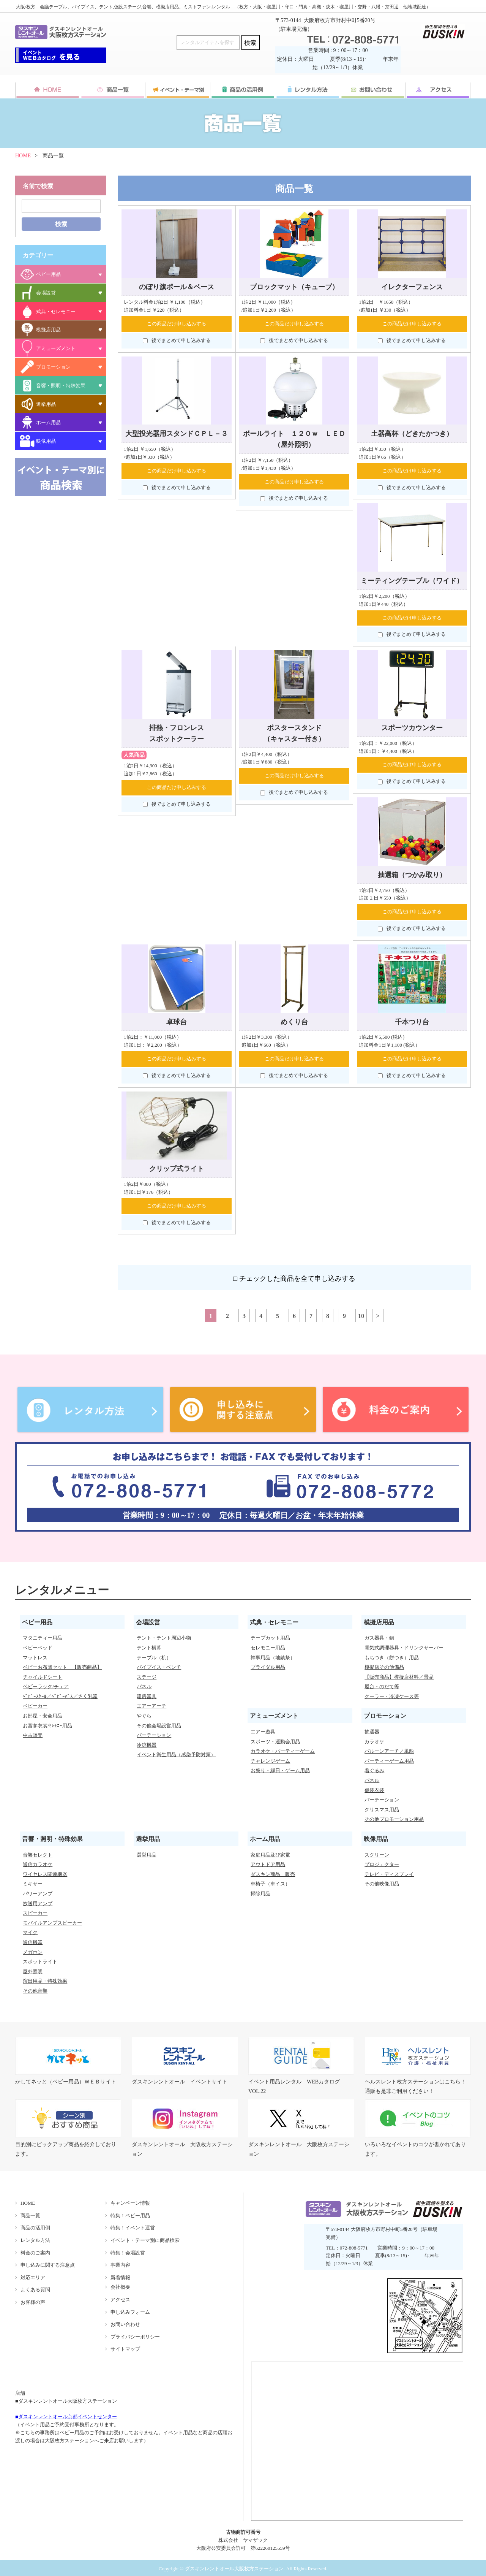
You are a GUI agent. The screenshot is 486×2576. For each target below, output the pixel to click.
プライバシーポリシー (135, 2337)
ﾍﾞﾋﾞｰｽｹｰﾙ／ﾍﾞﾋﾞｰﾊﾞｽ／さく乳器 (60, 1696)
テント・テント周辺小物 (164, 1638)
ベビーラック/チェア (46, 1686)
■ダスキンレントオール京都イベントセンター (66, 2416)
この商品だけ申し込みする (176, 323)
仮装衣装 (374, 1790)
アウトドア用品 (268, 1864)
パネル (144, 1686)
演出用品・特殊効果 (45, 1981)
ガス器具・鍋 (379, 1638)
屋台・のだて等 (381, 1686)
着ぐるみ (374, 1770)
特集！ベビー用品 (130, 2215)
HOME (23, 155)
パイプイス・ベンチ (159, 1667)
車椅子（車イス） (270, 1884)
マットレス (35, 1657)
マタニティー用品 (42, 1638)
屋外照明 (33, 1971)
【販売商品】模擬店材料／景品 (399, 1677)
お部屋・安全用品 (42, 1716)
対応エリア (33, 2277)
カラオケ (374, 1741)
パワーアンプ (37, 1893)
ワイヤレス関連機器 (45, 1874)
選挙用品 (146, 1855)
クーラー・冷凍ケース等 (391, 1696)
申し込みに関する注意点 (48, 2265)
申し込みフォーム (130, 2312)
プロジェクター (381, 1864)
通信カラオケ (37, 1864)
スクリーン (376, 1855)
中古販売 (33, 1735)
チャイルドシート (42, 1677)
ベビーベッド (37, 1648)
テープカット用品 (270, 1638)
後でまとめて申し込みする (177, 340)
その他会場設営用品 (159, 1725)
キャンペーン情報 (130, 2203)
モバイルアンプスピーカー (52, 1923)
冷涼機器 (146, 1745)
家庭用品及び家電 (270, 1855)
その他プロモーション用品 (394, 1819)
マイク (30, 1932)
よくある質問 (35, 2289)
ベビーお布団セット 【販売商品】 (62, 1667)
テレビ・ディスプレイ (389, 1874)
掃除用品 (260, 1893)
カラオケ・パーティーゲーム (283, 1751)
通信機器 (33, 1942)
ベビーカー (35, 1706)
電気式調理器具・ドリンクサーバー (403, 1648)
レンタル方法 (35, 2240)
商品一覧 (30, 2215)
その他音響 (35, 1991)
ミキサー (33, 1884)
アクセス (120, 2299)
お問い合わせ (125, 2324)
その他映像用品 (381, 1884)
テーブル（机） (154, 1657)
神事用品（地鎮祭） (273, 1657)
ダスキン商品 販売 (273, 1874)
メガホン (33, 1952)
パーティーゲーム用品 (389, 1761)
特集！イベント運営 (132, 2228)
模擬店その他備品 (384, 1667)
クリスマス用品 (381, 1809)
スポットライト (40, 1961)
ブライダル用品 (268, 1667)
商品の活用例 (35, 2228)
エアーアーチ (151, 1706)
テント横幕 (149, 1648)
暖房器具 (146, 1696)
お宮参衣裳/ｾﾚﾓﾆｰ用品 (47, 1725)
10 (361, 1316)
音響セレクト (37, 1855)
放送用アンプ (37, 1903)
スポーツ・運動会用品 (275, 1741)
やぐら (144, 1716)
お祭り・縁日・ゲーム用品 (280, 1770)
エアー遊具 (263, 1732)
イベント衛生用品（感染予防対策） (176, 1754)
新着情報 (120, 2277)
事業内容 (120, 2265)
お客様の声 (33, 2302)
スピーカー (35, 1913)
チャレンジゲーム (270, 1761)
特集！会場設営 (127, 2253)
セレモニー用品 (268, 1648)
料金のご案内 (35, 2253)
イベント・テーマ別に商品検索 (145, 2240)
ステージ (146, 1677)
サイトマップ (125, 2349)
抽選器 (371, 1732)
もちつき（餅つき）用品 (391, 1657)
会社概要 (120, 2287)
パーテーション (154, 1735)
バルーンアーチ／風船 (389, 1751)
